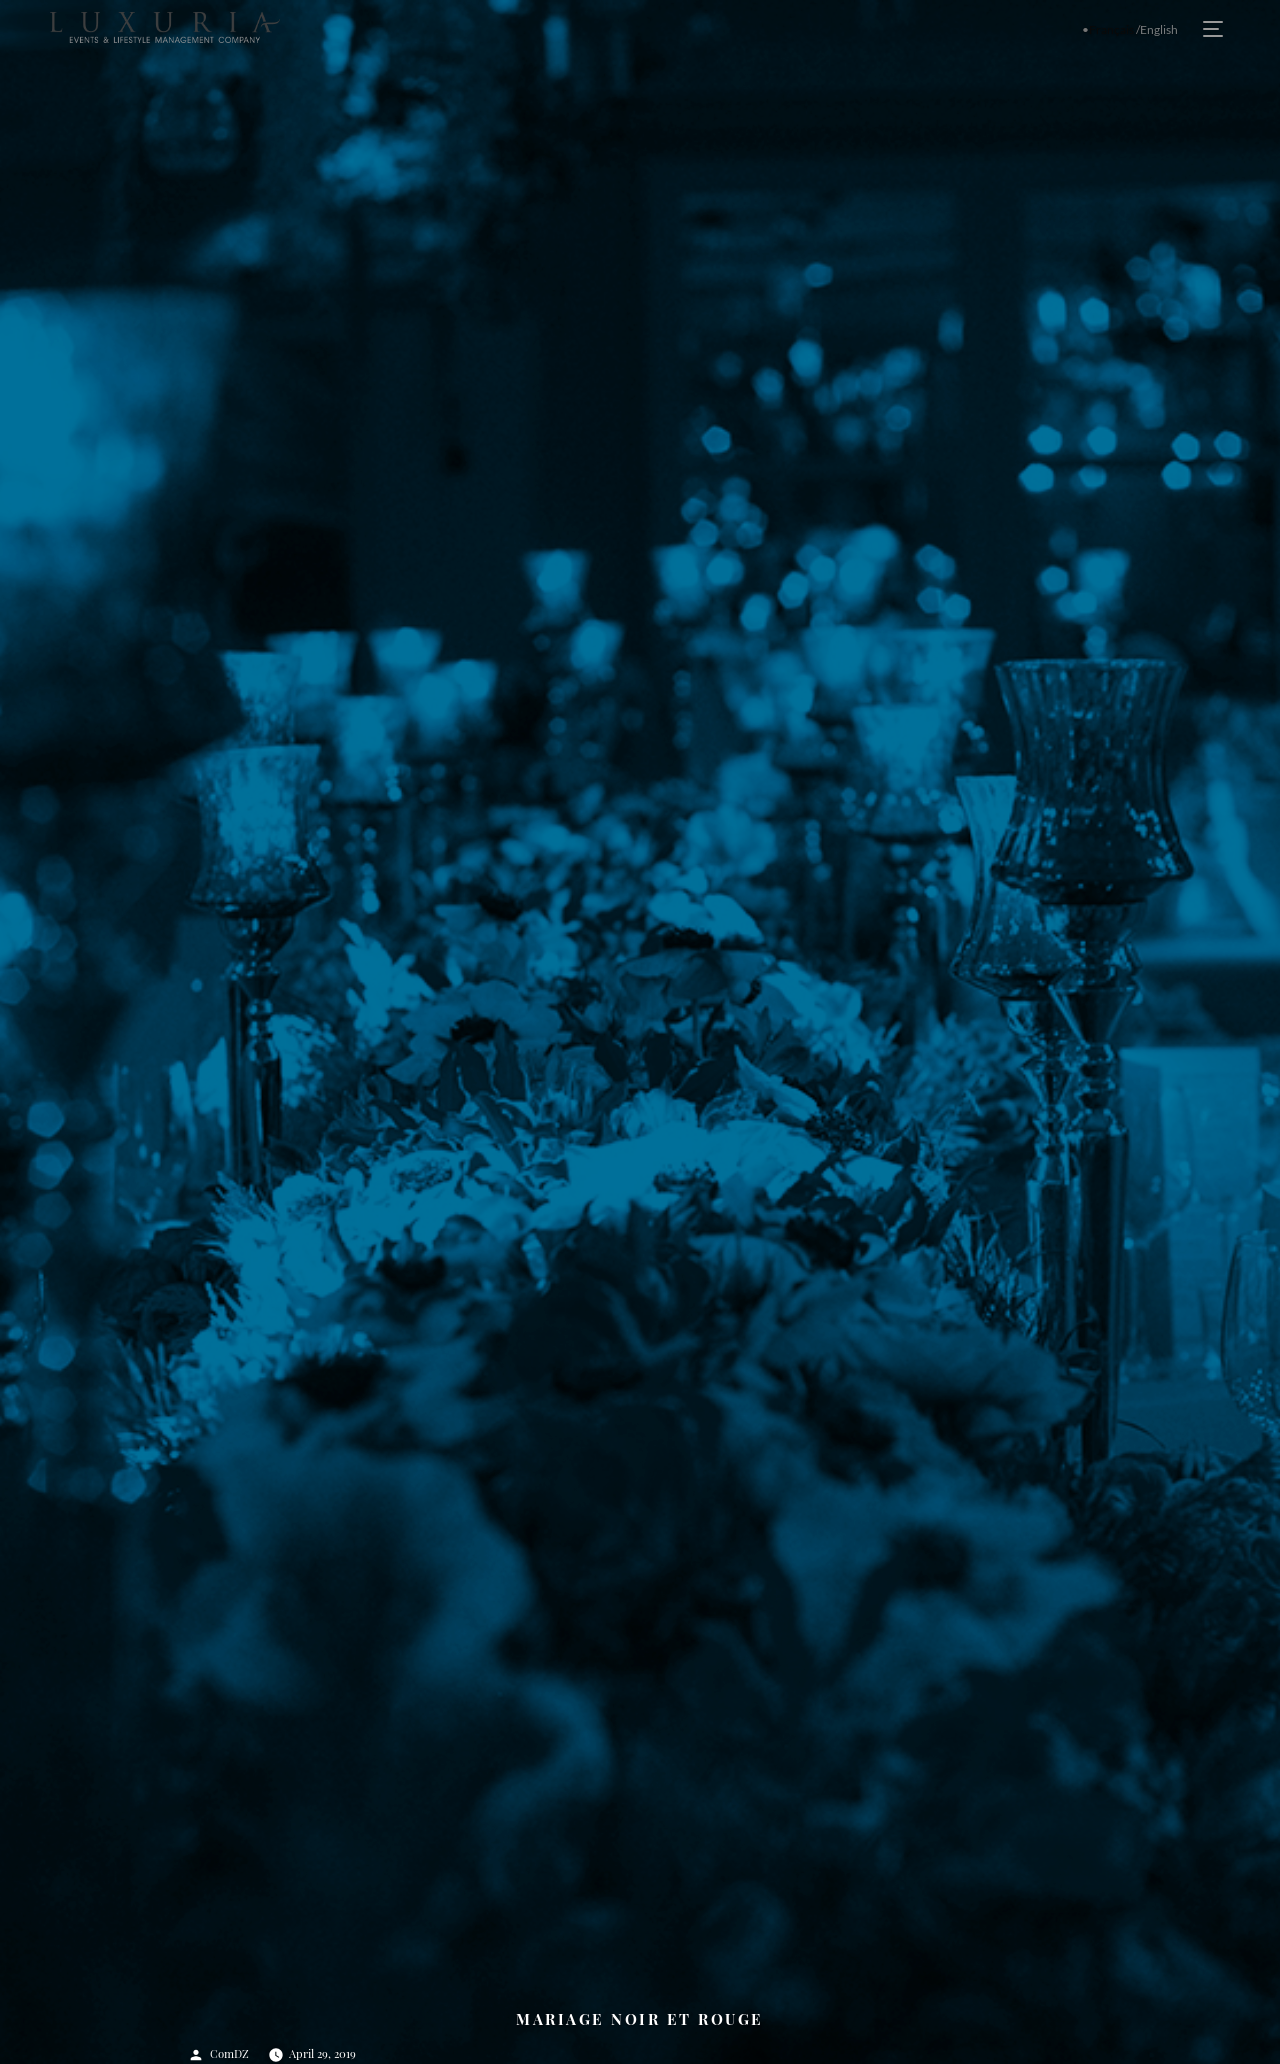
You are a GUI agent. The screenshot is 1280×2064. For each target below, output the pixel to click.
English (1159, 29)
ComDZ (229, 2053)
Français (1111, 29)
